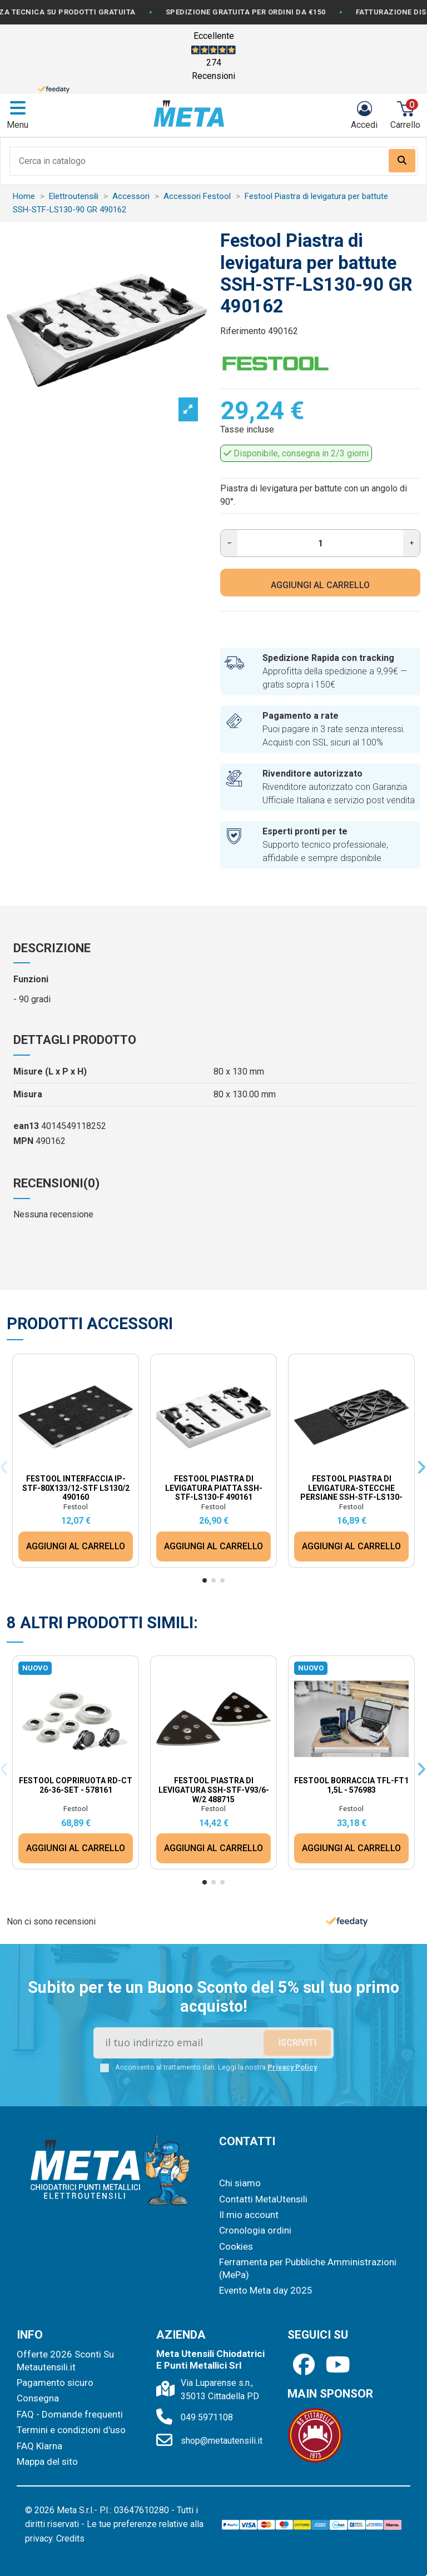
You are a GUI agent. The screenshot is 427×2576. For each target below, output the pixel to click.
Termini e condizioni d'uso (71, 2429)
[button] (204, 1580)
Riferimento (243, 331)
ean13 (26, 1126)
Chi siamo (240, 2183)
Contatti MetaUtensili (263, 2199)
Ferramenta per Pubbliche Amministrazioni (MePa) (307, 2268)
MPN (23, 1141)
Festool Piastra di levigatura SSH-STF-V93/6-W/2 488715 (213, 1790)
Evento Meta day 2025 (265, 2290)
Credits (70, 2538)
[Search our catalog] (402, 160)
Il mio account (249, 2214)
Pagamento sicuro (55, 2382)
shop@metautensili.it (221, 2440)
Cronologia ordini (255, 2230)
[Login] (364, 115)
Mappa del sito (47, 2461)
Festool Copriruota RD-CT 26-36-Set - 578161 (75, 1785)
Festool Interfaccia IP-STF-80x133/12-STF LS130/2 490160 (76, 1488)
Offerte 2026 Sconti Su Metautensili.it (65, 2360)
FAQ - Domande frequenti (70, 2414)
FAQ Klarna (39, 2445)
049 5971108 (207, 2417)
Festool (75, 1507)
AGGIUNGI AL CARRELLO (320, 585)
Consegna (38, 2398)
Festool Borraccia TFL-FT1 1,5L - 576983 (351, 1785)
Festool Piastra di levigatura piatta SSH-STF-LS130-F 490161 (213, 1488)
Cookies (236, 2246)
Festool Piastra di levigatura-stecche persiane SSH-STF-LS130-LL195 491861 (351, 1492)
